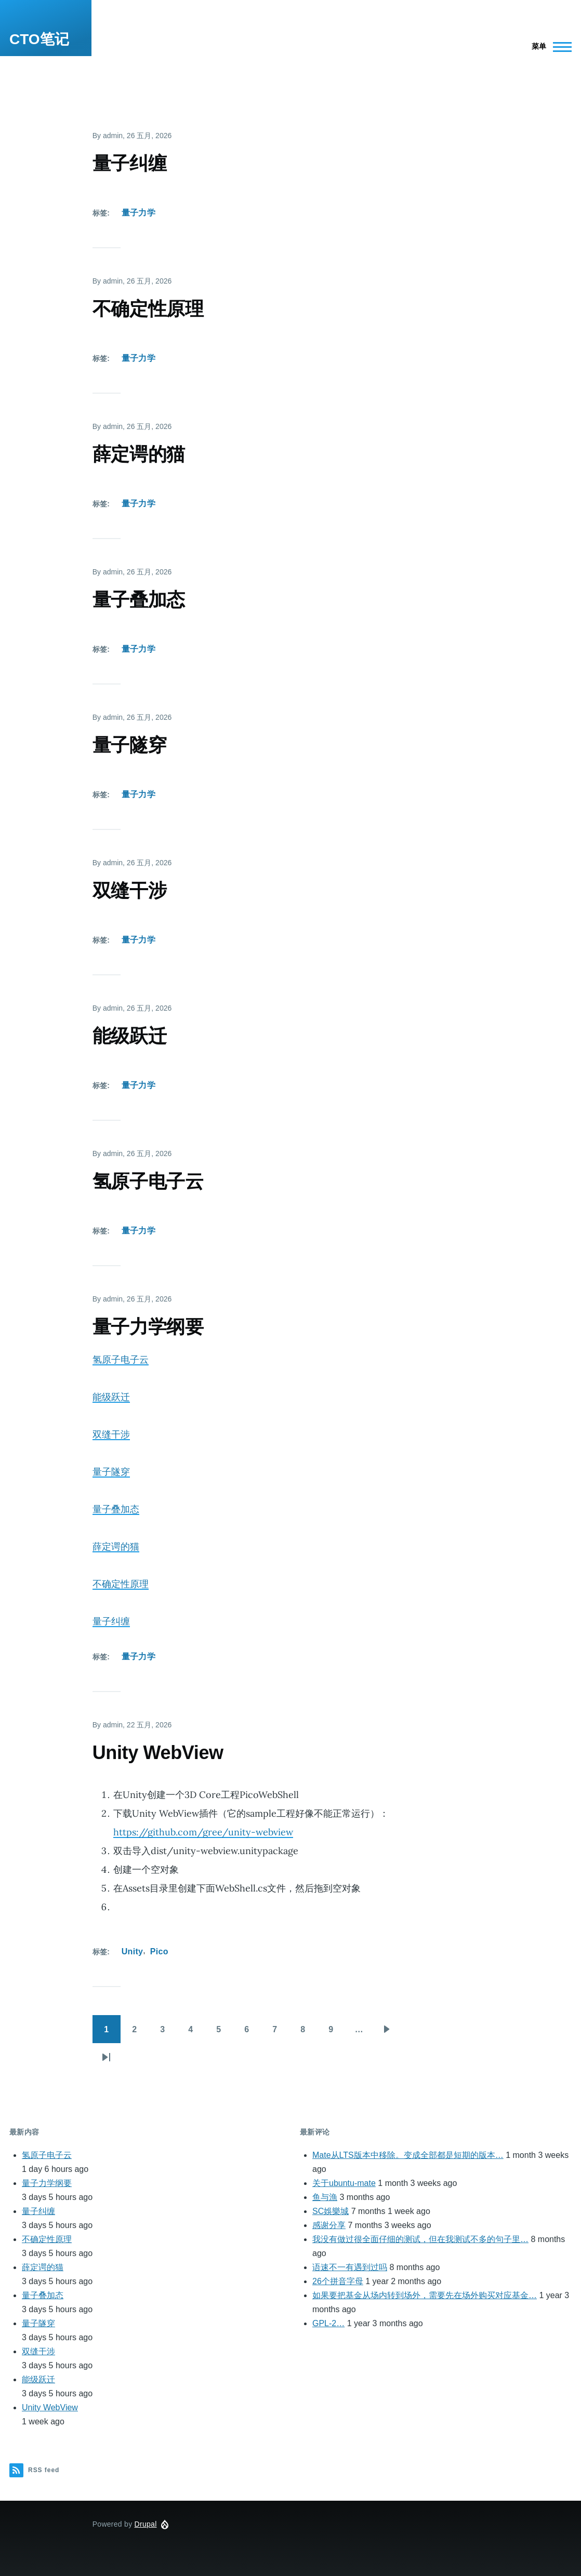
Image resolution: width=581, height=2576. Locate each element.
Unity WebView (50, 2407)
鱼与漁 (324, 2197)
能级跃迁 (111, 1397)
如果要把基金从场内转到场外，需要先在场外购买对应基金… (424, 2295)
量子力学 (138, 212)
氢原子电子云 (121, 1359)
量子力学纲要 (47, 2183)
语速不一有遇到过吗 (349, 2267)
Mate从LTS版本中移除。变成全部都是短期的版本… (408, 2155)
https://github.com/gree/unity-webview (203, 1832)
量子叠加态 (116, 1509)
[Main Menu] (548, 46)
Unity (132, 1951)
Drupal (146, 2524)
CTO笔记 (39, 39)
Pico (159, 1951)
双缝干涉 (111, 1434)
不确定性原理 (121, 1584)
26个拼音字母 (337, 2281)
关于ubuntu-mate (344, 2183)
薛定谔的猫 (116, 1546)
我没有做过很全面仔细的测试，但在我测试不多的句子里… (420, 2239)
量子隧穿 (111, 1472)
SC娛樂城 (330, 2211)
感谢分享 (329, 2225)
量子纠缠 (111, 1621)
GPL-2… (328, 2323)
